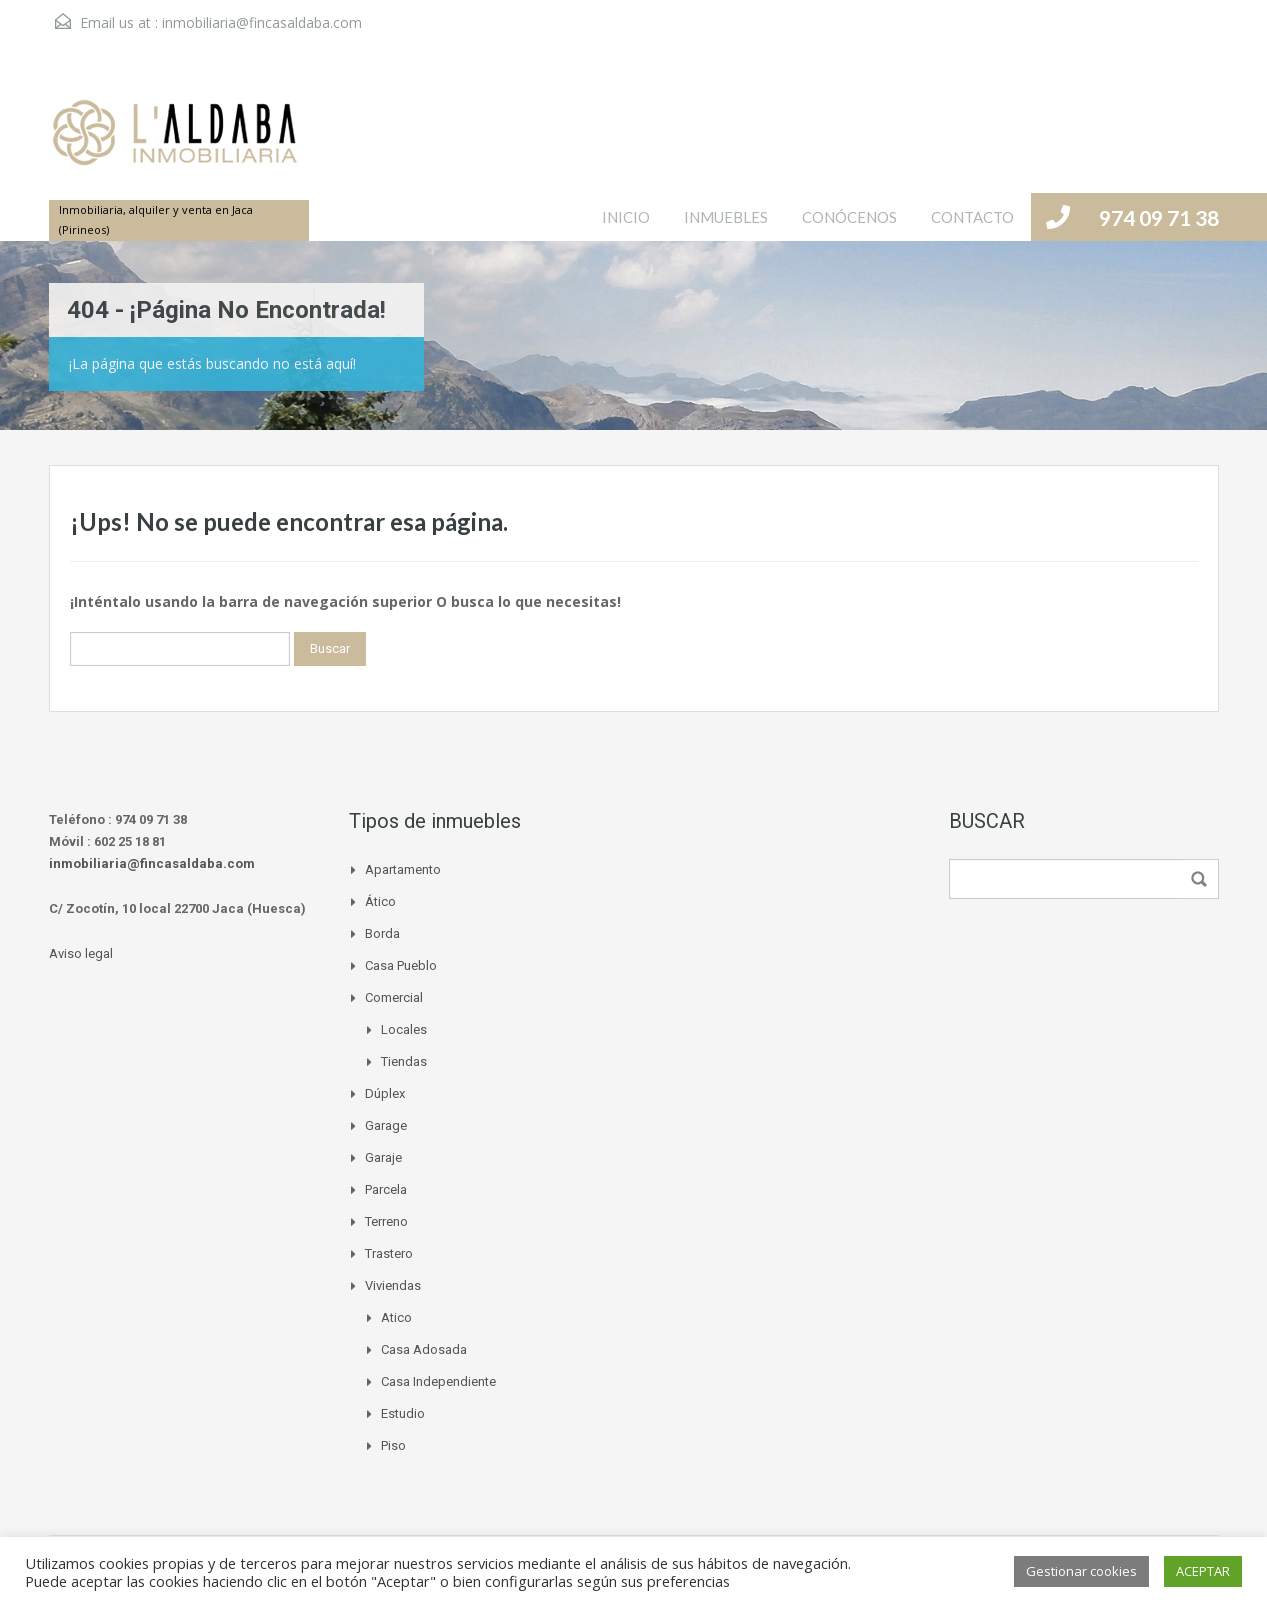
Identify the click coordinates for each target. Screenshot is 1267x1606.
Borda (382, 933)
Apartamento (403, 869)
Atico (396, 1317)
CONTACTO (972, 217)
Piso (393, 1445)
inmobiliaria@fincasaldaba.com (262, 22)
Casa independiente (438, 1381)
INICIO (626, 217)
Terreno (386, 1221)
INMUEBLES (726, 217)
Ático (380, 901)
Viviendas (393, 1285)
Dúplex (385, 1093)
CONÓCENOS (849, 217)
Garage (386, 1125)
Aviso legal (81, 953)
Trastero (389, 1253)
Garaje (383, 1157)
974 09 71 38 (1159, 217)
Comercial (394, 997)
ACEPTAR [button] (1203, 1571)
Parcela (386, 1189)
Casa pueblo (401, 965)
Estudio (403, 1413)
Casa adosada (424, 1349)
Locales (404, 1029)
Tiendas (404, 1061)
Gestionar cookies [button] (1081, 1571)
